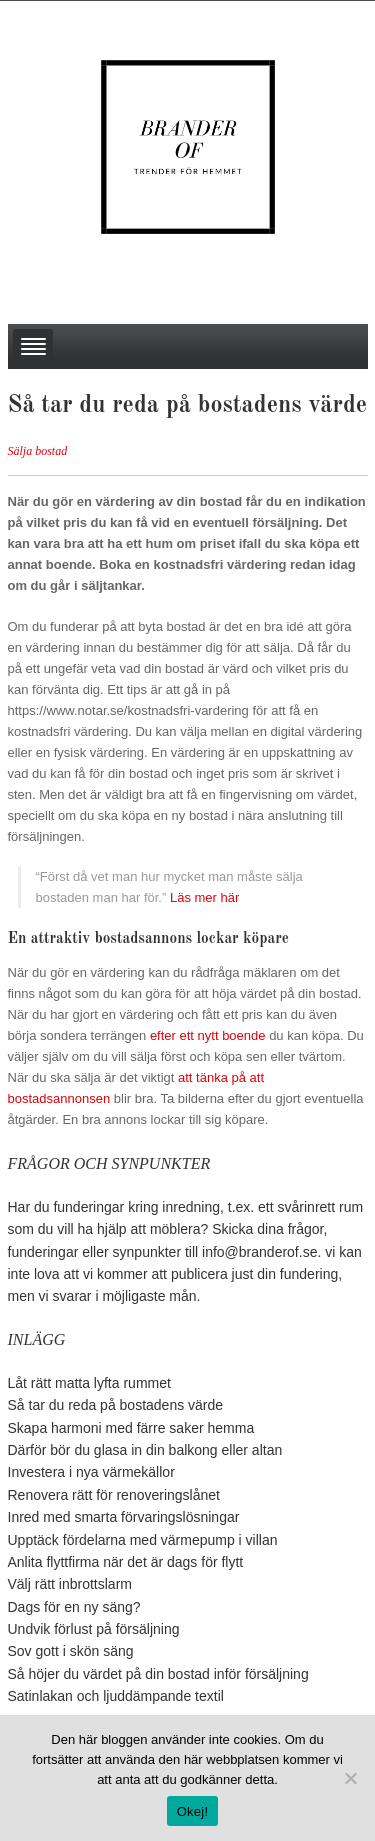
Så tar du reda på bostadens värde (116, 1405)
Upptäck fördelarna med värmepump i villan (143, 1540)
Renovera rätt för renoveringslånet (114, 1495)
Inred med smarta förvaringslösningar (124, 1517)
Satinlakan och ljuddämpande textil (116, 1696)
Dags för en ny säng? (74, 1607)
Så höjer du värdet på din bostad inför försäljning (158, 1674)
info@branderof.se (259, 1252)
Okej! (193, 1811)
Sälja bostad (38, 451)
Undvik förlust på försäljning (94, 1629)
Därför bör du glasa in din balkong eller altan (145, 1450)
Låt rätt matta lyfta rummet (89, 1383)
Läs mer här (204, 897)
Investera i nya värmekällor (91, 1472)
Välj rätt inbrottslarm (70, 1584)
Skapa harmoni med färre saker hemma (131, 1428)
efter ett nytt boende (208, 1035)
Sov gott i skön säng (71, 1651)
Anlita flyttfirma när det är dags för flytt (126, 1562)
